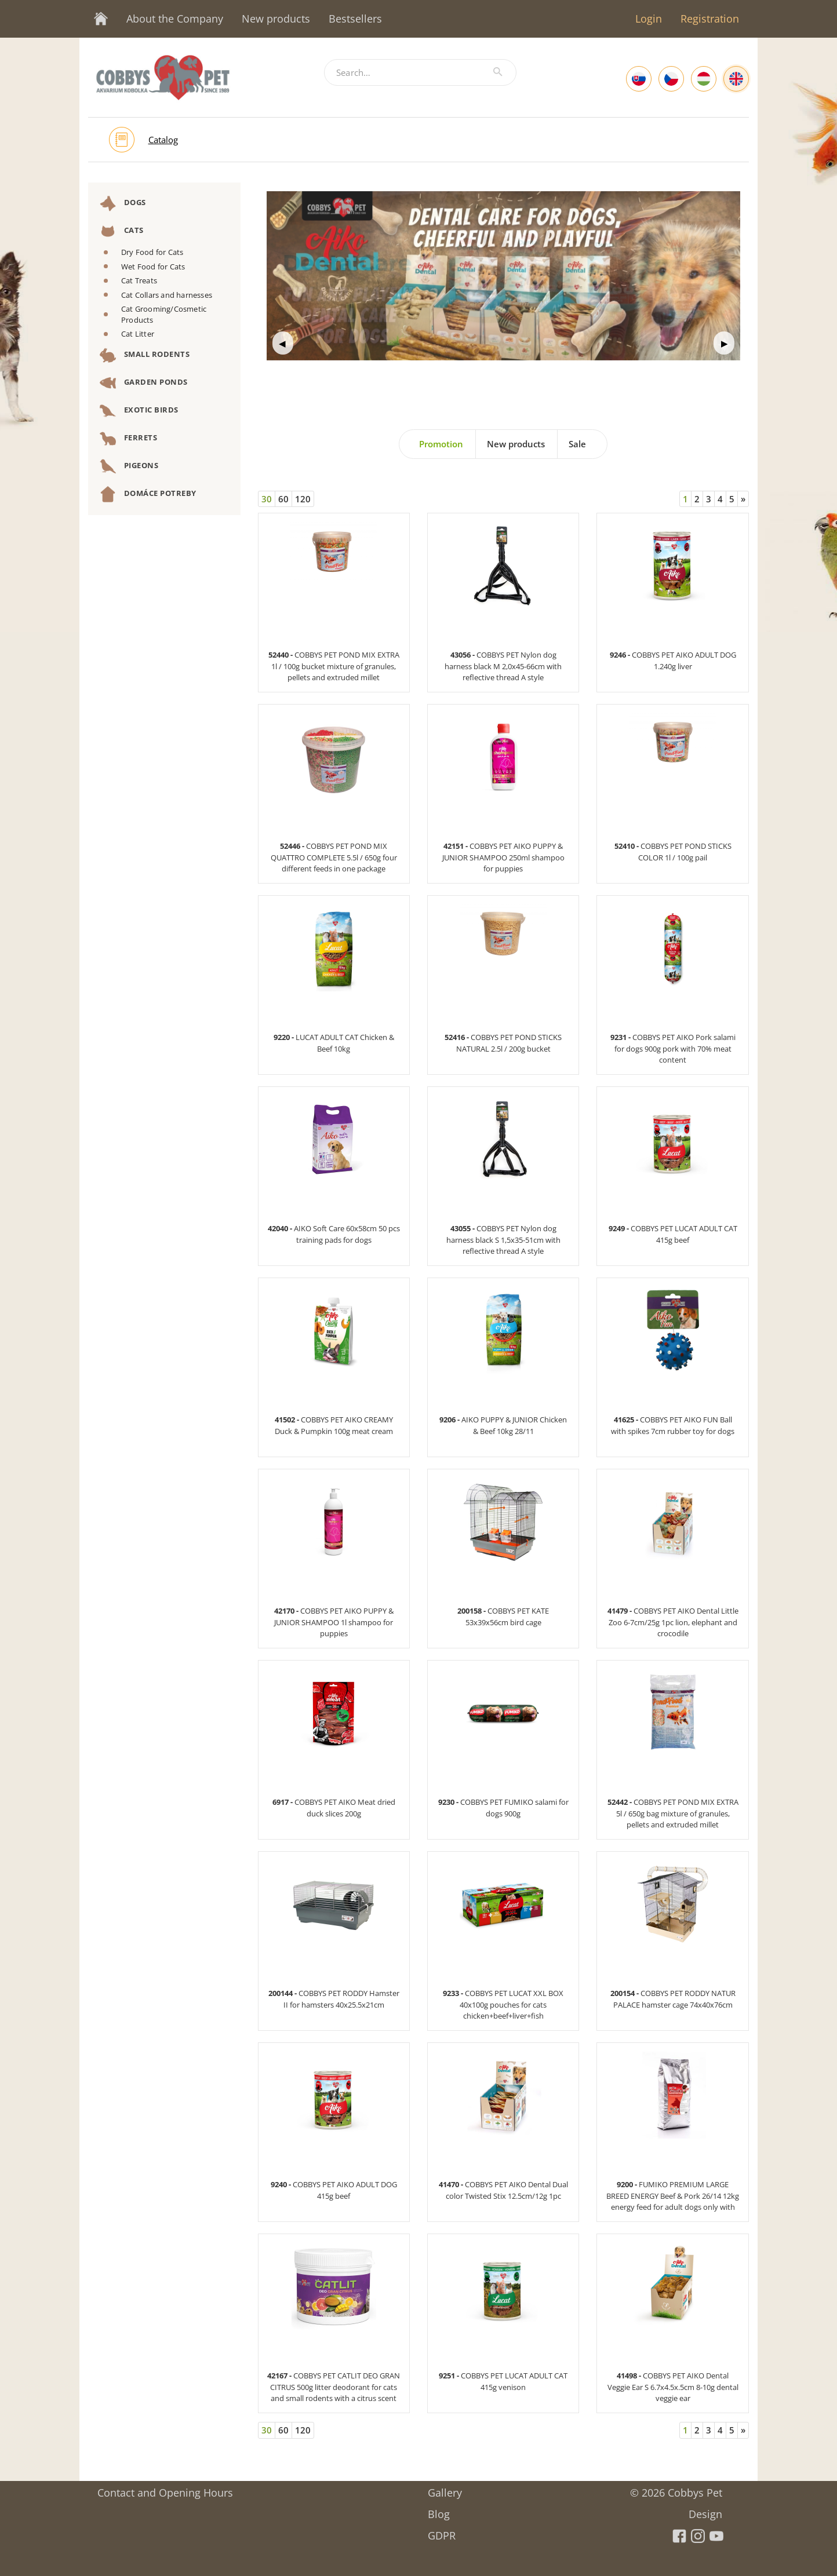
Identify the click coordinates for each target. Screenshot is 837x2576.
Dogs (123, 203)
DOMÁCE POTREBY (148, 494)
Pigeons (129, 466)
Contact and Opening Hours (165, 2489)
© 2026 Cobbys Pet (676, 2489)
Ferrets (128, 438)
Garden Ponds (144, 383)
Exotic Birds (139, 411)
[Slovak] (639, 79)
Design (705, 2510)
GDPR (442, 2531)
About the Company (174, 18)
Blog (439, 2510)
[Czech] (671, 79)
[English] (736, 79)
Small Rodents (145, 355)
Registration (709, 18)
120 (303, 499)
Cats (122, 231)
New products (276, 18)
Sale (577, 444)
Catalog (163, 139)
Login (648, 18)
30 (266, 499)
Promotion (441, 444)
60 (283, 499)
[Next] (743, 499)
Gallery (445, 2489)
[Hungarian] (703, 79)
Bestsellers (355, 18)
